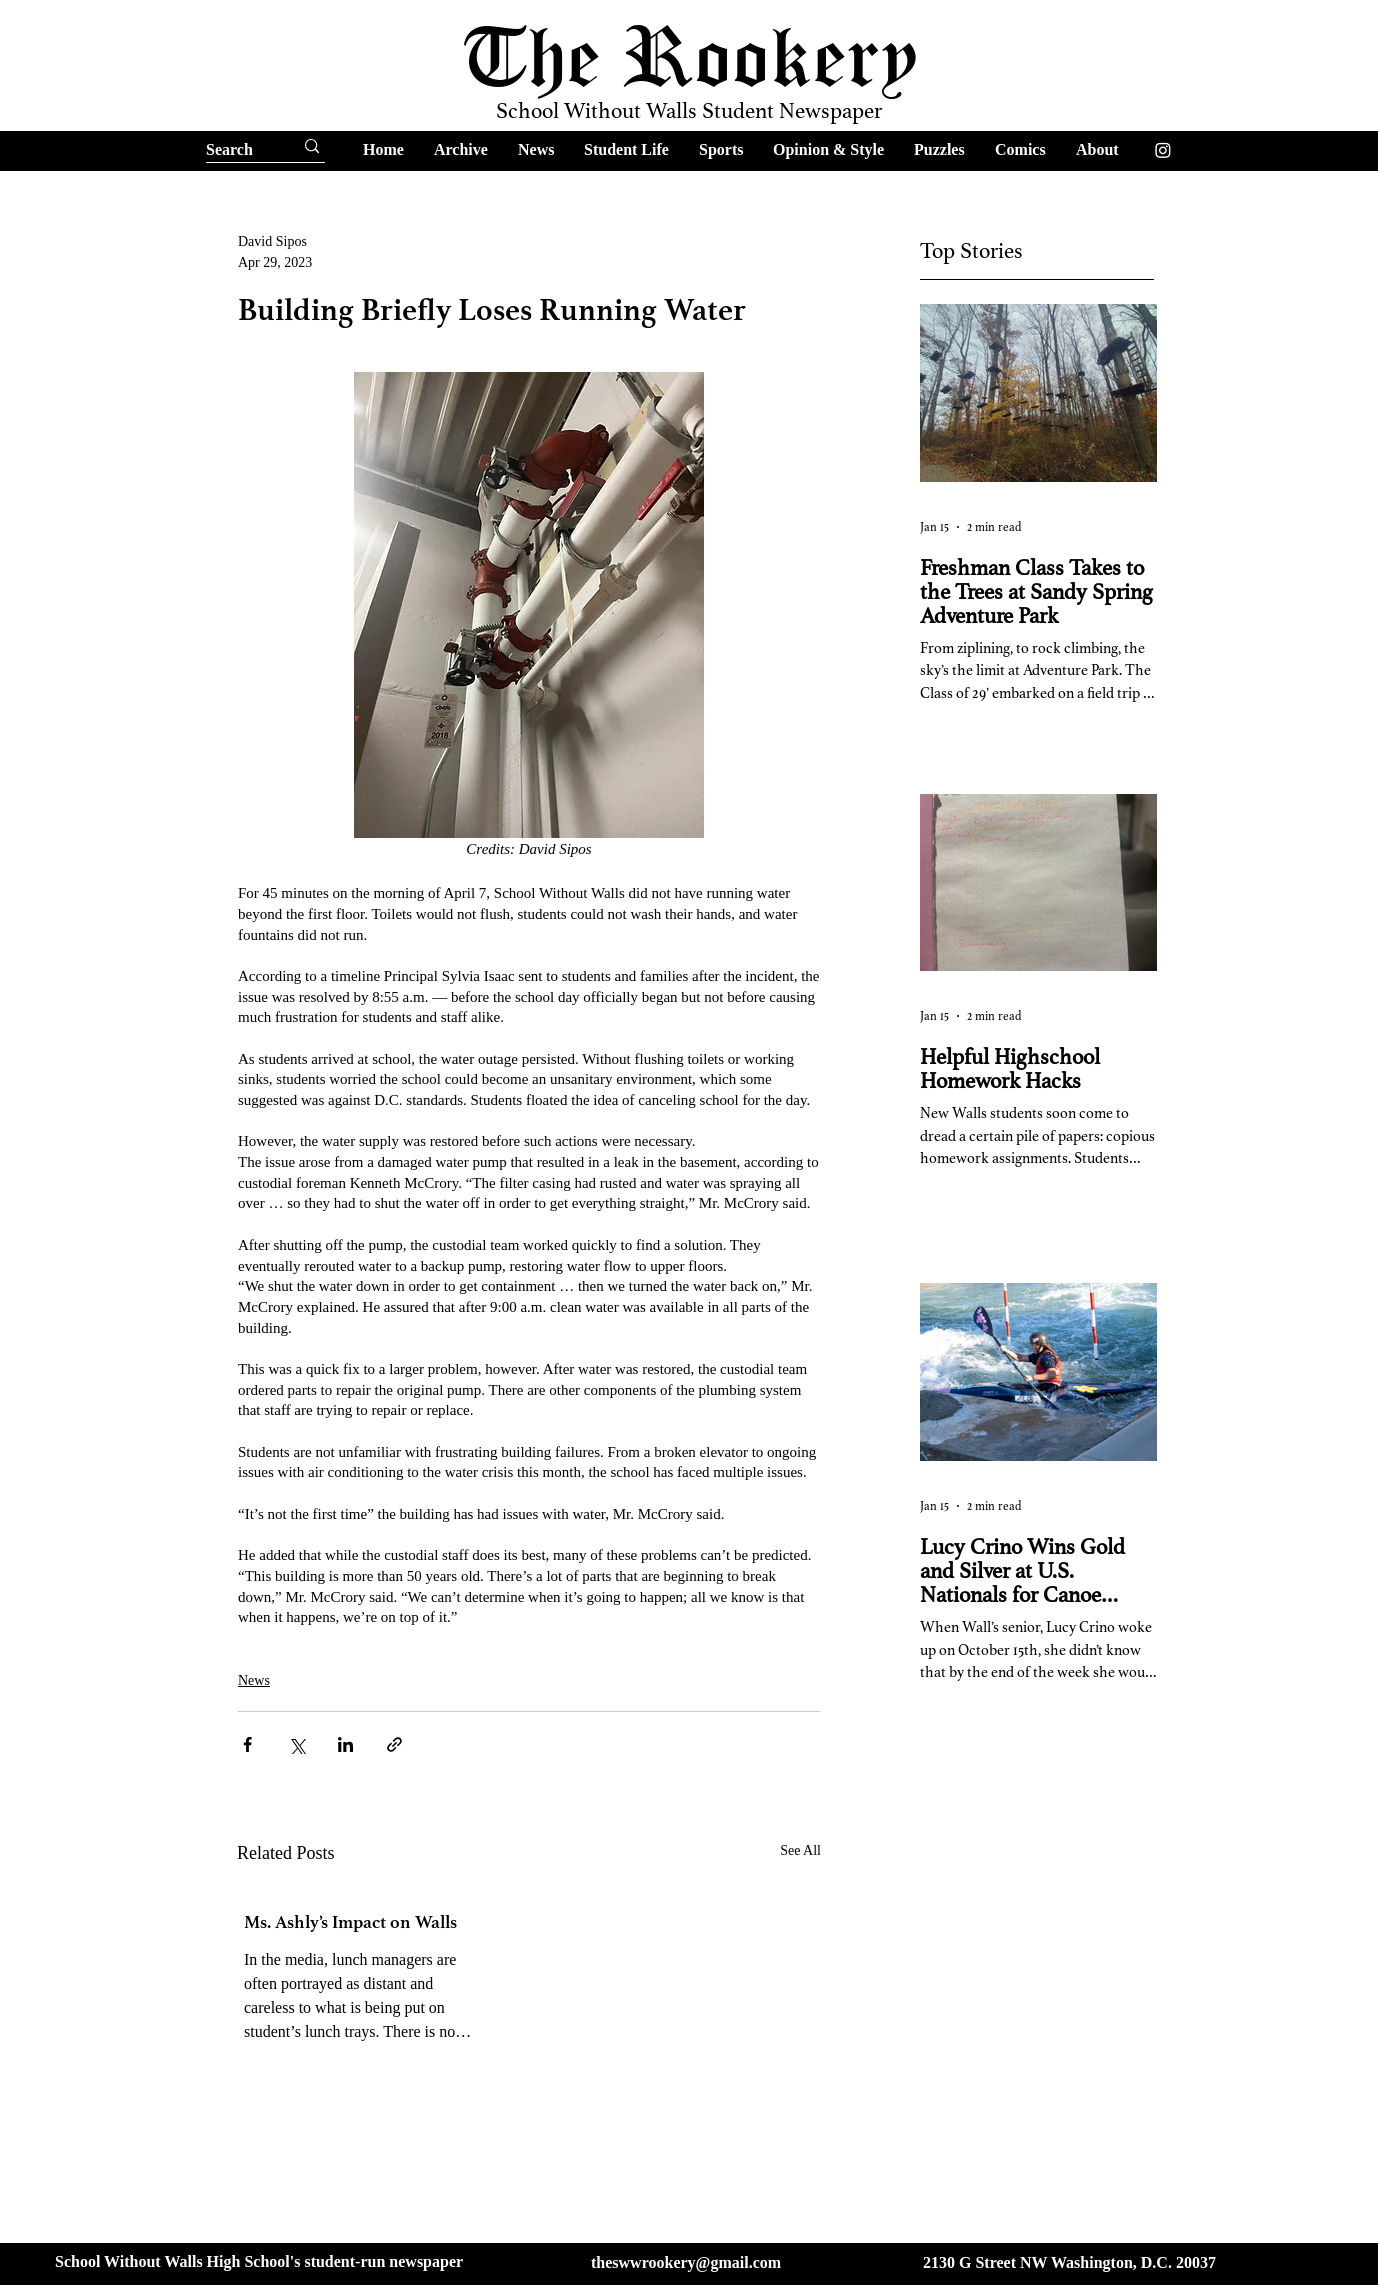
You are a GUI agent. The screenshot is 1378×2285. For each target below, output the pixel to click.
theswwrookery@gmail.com (686, 2262)
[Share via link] (394, 1744)
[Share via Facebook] (247, 1744)
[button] (461, 149)
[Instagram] (1163, 150)
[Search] (231, 150)
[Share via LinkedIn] (345, 1744)
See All (800, 1850)
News (254, 1680)
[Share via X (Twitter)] (296, 1744)
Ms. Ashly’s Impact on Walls (350, 1922)
